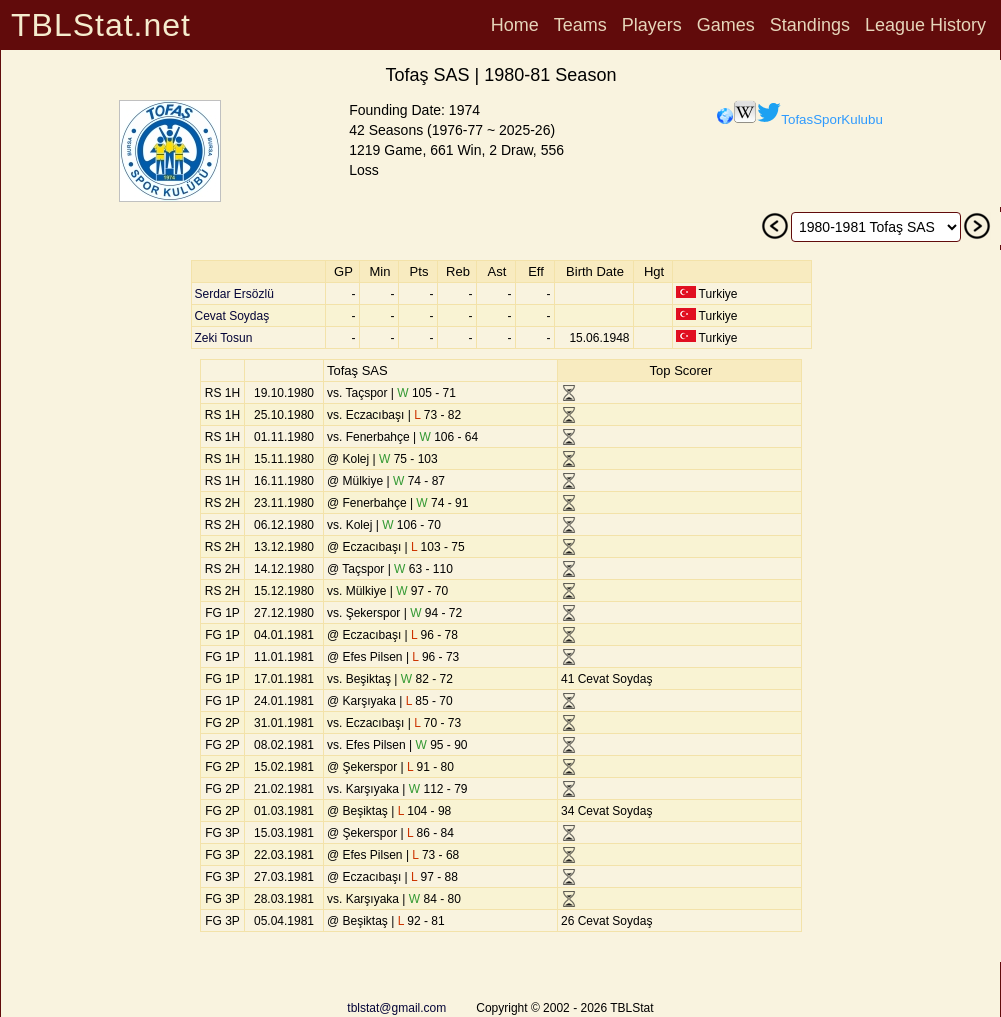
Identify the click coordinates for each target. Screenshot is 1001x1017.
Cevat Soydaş (232, 316)
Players (652, 25)
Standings (810, 25)
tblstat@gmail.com (396, 1008)
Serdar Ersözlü (234, 294)
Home (515, 25)
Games (726, 25)
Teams (580, 25)
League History (925, 25)
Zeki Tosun (224, 338)
